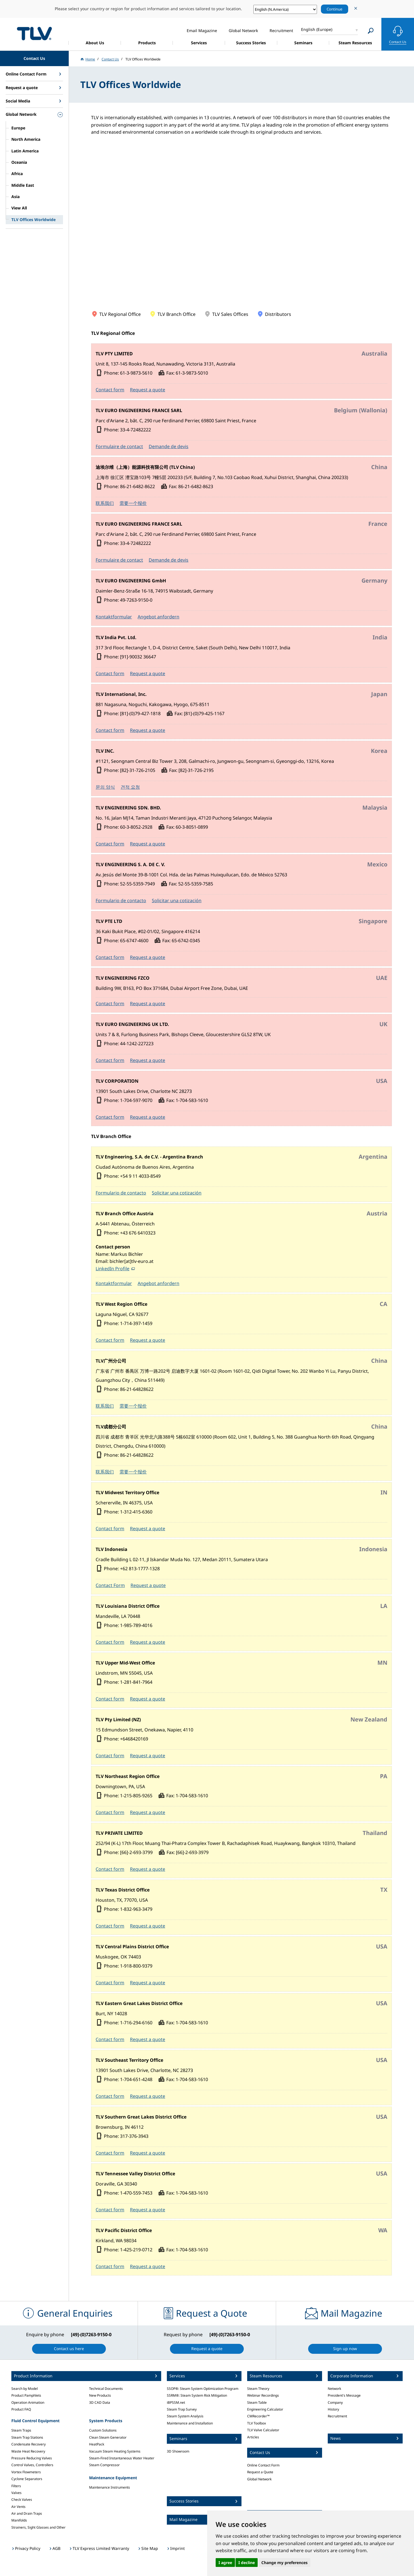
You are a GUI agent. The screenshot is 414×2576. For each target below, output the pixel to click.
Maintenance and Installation (190, 2423)
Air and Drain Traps (26, 2513)
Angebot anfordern (158, 617)
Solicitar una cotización (176, 900)
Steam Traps (21, 2430)
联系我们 (105, 503)
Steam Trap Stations (27, 2437)
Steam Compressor (104, 2464)
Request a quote (147, 390)
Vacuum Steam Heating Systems (114, 2451)
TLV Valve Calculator (263, 2430)
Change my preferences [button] (284, 2562)
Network (334, 2388)
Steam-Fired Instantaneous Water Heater (121, 2458)
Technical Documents (106, 2388)
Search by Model (24, 2388)
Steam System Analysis (185, 2416)
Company (335, 2402)
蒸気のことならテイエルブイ (34, 33)
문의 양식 (105, 787)
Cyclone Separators (26, 2478)
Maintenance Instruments (109, 2487)
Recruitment (337, 2416)
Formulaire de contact (119, 446)
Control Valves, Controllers (32, 2464)
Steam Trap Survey (182, 2409)
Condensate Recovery (28, 2444)
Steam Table (257, 2402)
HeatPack (96, 2444)
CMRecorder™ (258, 2416)
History (333, 2409)
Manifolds (19, 2520)
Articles (253, 2437)
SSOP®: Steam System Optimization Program (202, 2388)
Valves (16, 2492)
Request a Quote (260, 2472)
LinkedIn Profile (112, 1268)
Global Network (259, 2479)
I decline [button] (246, 2562)
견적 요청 (130, 787)
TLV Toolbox (256, 2423)
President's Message (344, 2395)
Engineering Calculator (265, 2409)
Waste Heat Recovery (28, 2451)
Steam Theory (258, 2388)
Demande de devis (168, 446)
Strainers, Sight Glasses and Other (38, 2527)
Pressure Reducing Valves (31, 2458)
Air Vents (18, 2506)
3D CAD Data (99, 2402)
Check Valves (21, 2499)
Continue (334, 9)
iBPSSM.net (176, 2402)
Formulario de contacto (121, 900)
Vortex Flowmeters (26, 2472)
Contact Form (110, 1585)
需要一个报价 (133, 503)
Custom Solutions (103, 2430)
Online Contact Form (263, 2465)
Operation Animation (27, 2402)
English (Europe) (316, 29)
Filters (16, 2485)
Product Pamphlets (26, 2395)
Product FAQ (21, 2409)
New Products (100, 2395)
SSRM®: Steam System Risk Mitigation (197, 2395)
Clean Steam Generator (108, 2437)
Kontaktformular (114, 617)
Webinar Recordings (263, 2395)
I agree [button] (225, 2562)
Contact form (110, 390)
